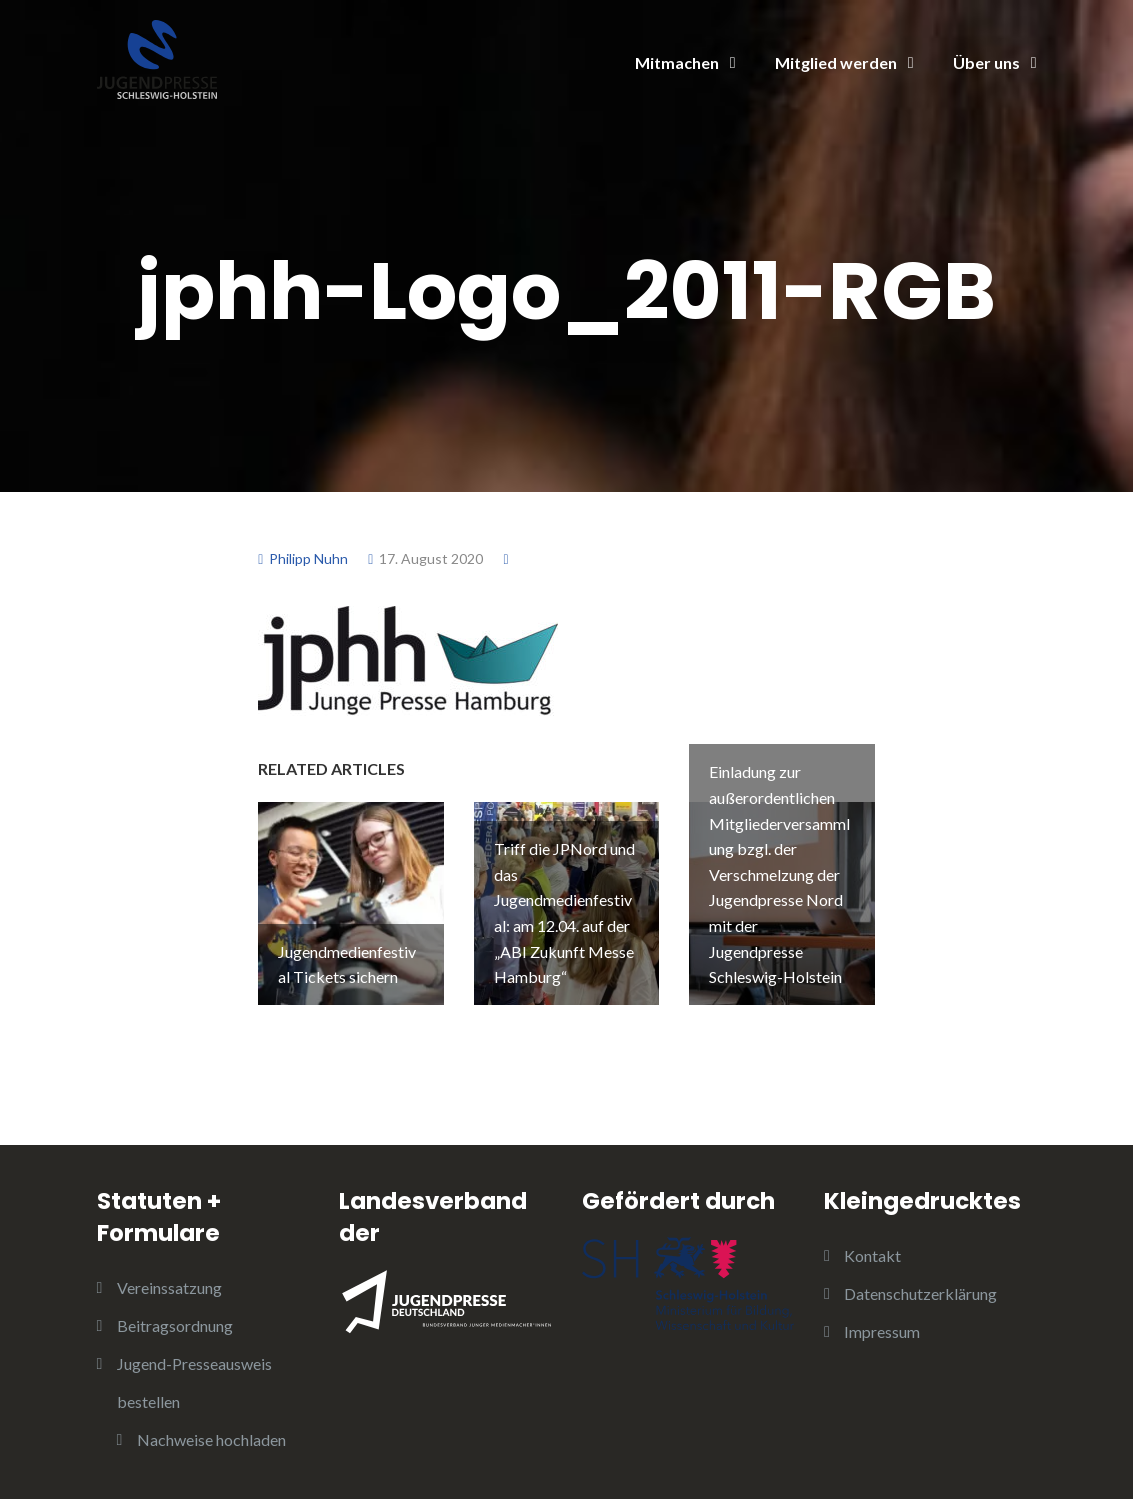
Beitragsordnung (175, 1325)
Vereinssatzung (169, 1287)
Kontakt (872, 1255)
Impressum (882, 1331)
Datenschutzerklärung (920, 1293)
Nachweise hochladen (211, 1439)
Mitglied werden (836, 62)
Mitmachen (677, 62)
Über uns (986, 62)
